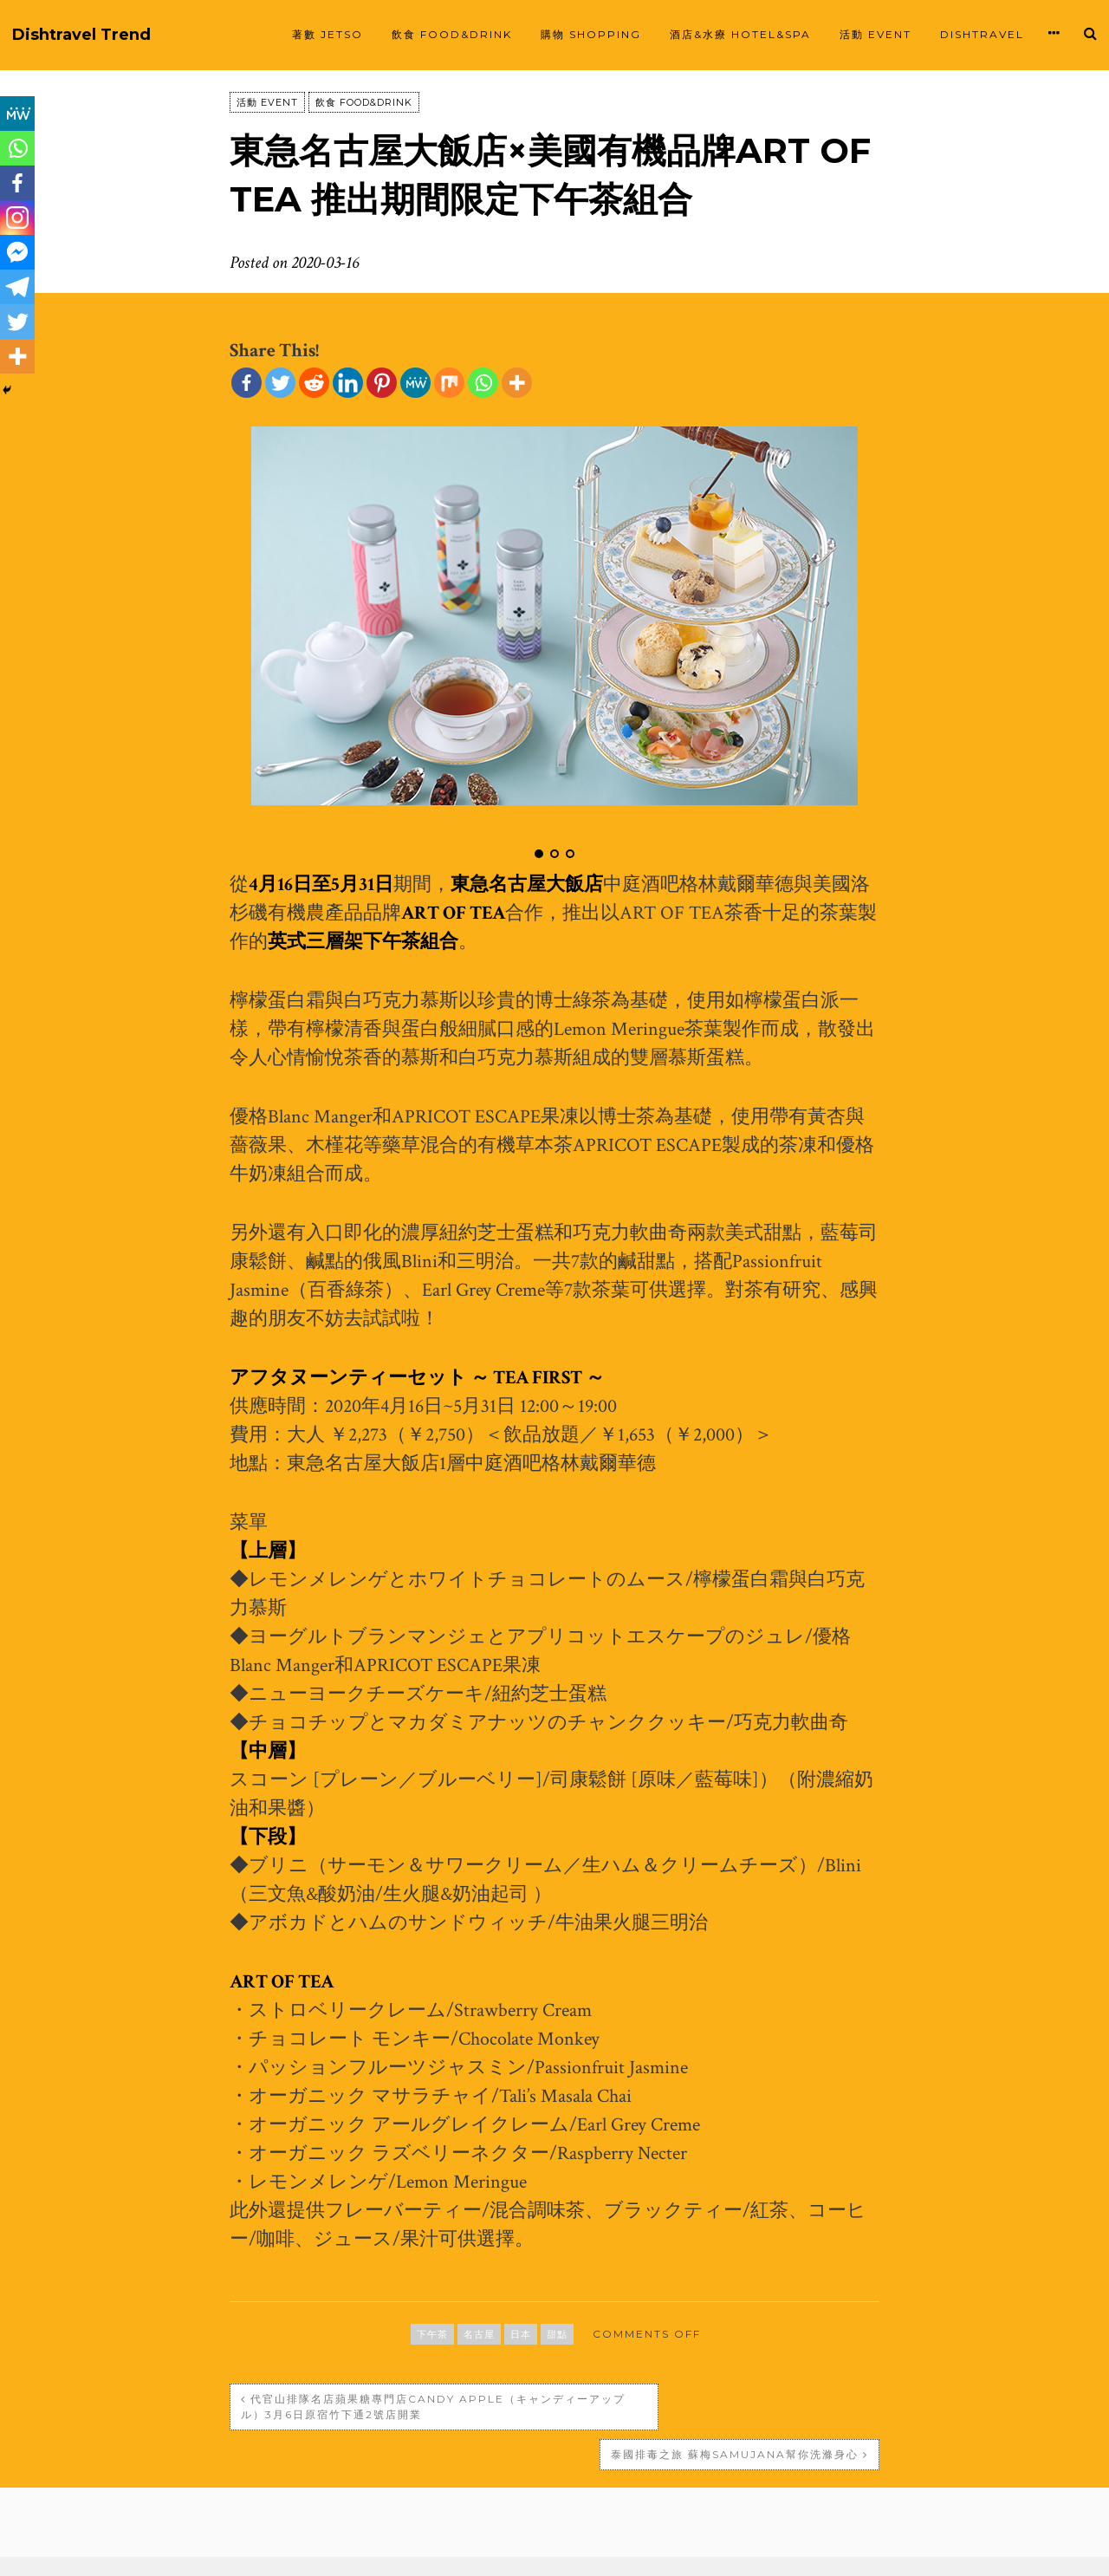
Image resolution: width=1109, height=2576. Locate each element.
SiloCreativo (770, 2546)
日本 (520, 2334)
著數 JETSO (327, 34)
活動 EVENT (875, 34)
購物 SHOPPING (591, 34)
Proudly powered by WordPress (417, 2546)
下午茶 (432, 2334)
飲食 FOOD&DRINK (452, 34)
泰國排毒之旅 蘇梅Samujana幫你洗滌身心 (735, 2398)
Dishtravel (982, 34)
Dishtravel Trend (81, 35)
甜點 (557, 2334)
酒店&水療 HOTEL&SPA (740, 34)
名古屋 (479, 2334)
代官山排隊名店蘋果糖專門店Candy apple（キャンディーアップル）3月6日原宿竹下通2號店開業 (385, 2406)
